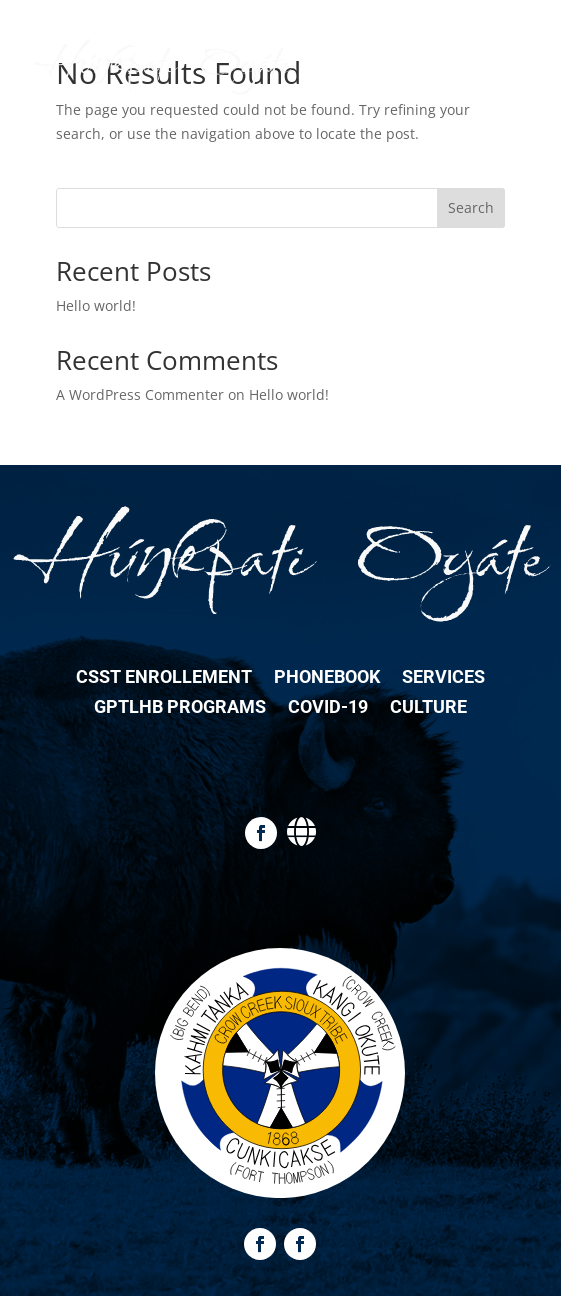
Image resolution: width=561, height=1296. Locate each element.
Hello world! (96, 305)
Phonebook (327, 678)
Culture (428, 708)
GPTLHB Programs (180, 708)
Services (443, 678)
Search (471, 207)
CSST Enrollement (164, 678)
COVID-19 (328, 708)
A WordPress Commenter (140, 394)
